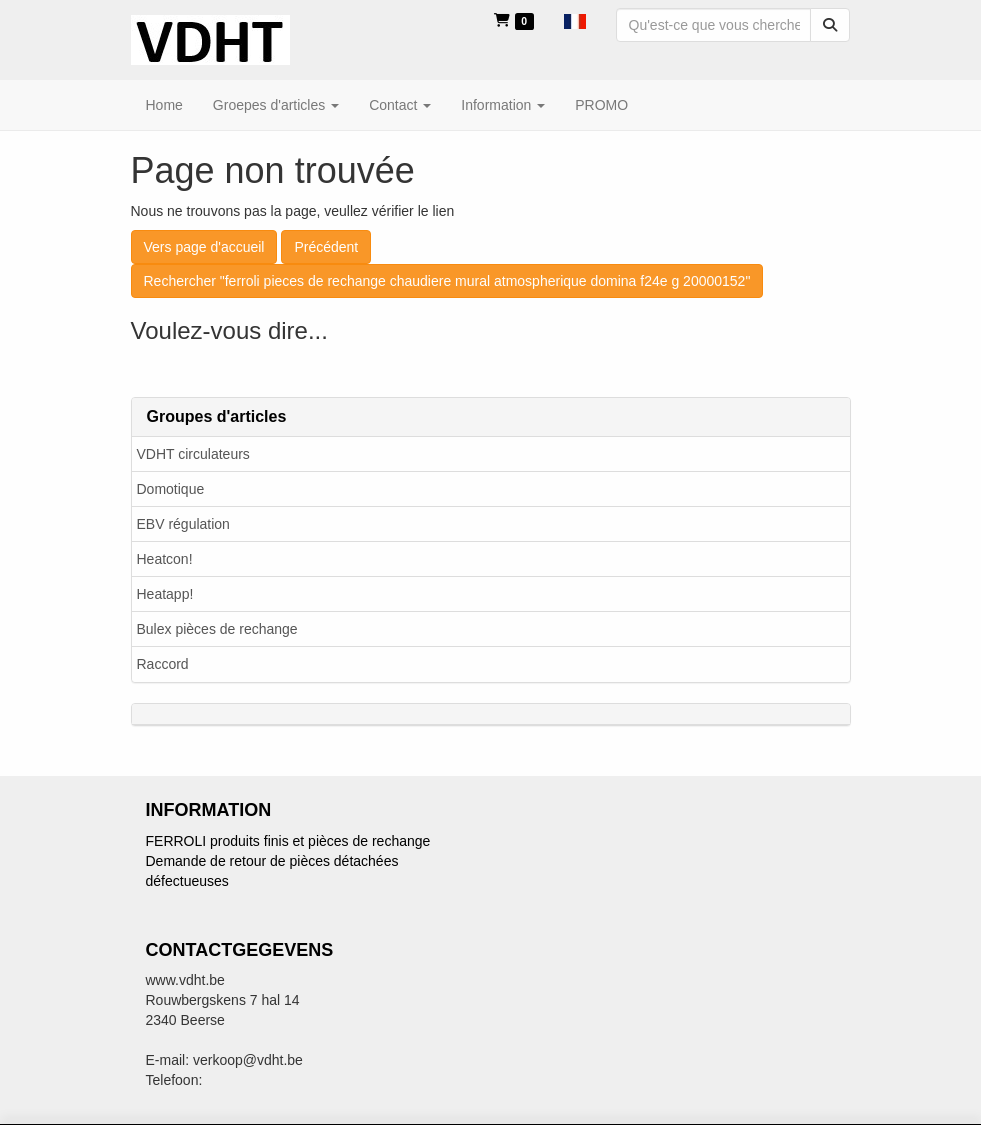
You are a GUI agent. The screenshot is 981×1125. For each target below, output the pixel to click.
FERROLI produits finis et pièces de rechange (288, 841)
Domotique (171, 489)
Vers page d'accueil (204, 247)
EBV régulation (183, 524)
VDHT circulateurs (193, 454)
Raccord (163, 664)
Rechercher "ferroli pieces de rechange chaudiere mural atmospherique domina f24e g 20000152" (447, 281)
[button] (575, 20)
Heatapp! (165, 594)
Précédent (326, 247)
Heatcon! (165, 559)
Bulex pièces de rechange (217, 629)
